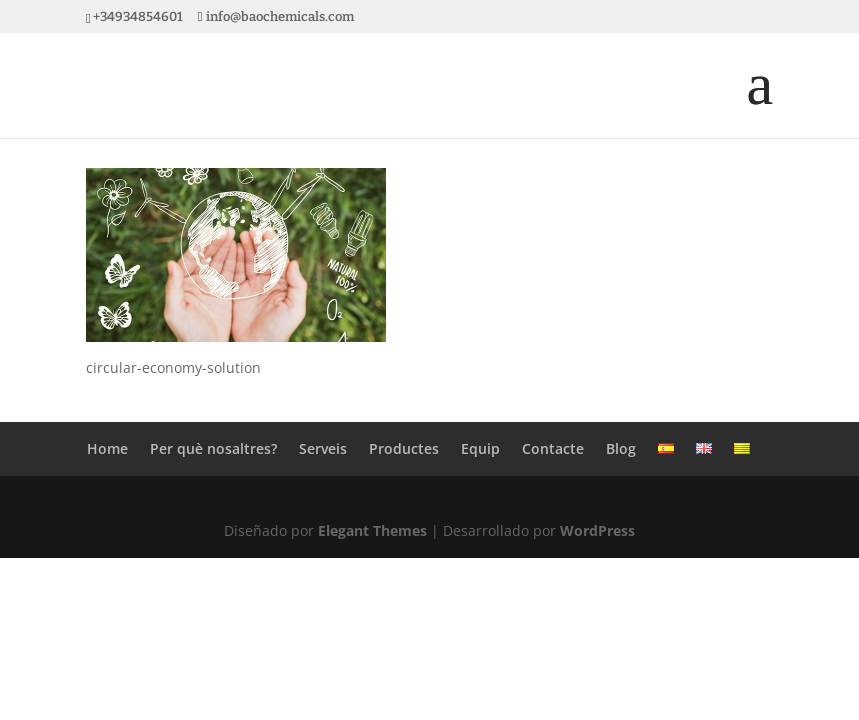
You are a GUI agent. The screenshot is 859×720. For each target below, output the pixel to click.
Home (107, 448)
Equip (480, 448)
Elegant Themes (372, 530)
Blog (621, 448)
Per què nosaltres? (213, 448)
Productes (404, 448)
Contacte (553, 448)
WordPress (597, 530)
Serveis (323, 448)
